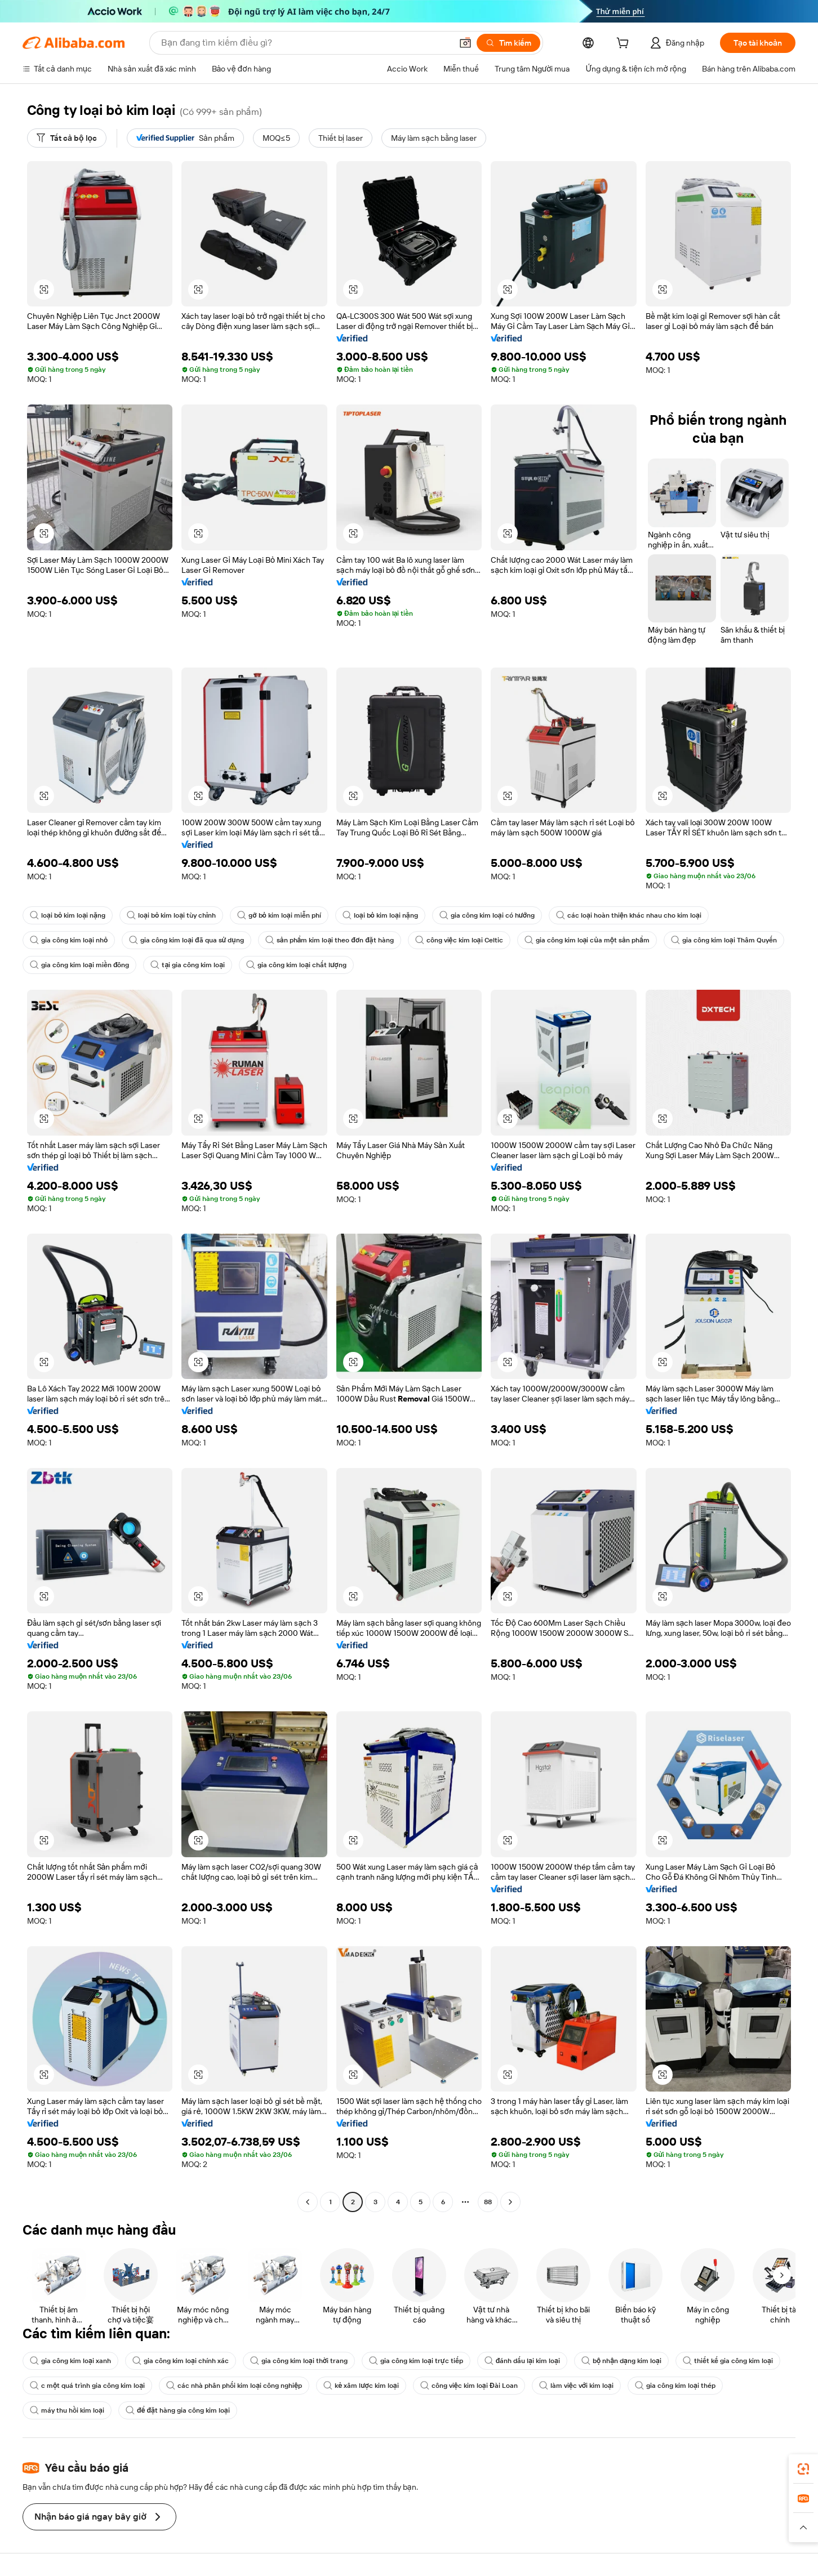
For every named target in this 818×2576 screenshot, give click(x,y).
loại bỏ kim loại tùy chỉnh (171, 915)
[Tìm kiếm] (508, 43)
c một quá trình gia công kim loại (87, 2385)
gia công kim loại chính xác (180, 2360)
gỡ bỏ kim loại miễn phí (279, 915)
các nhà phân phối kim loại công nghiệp (234, 2385)
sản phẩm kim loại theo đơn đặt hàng (329, 940)
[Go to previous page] (307, 2202)
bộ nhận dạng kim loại (621, 2360)
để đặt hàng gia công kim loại (178, 2410)
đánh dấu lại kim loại (522, 2360)
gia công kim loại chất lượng (296, 964)
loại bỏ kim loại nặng (67, 915)
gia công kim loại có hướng (487, 915)
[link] (803, 2469)
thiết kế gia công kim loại (728, 2360)
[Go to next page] (510, 2202)
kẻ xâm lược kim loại (360, 2385)
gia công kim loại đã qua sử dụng (186, 940)
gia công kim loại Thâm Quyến (724, 940)
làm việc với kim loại (576, 2385)
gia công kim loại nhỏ (69, 940)
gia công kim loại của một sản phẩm (587, 940)
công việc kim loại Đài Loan (469, 2385)
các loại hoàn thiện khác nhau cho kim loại (628, 915)
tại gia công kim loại (187, 964)
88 (488, 2202)
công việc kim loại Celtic (459, 940)
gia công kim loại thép (675, 2385)
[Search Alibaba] (305, 43)
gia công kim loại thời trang (299, 2360)
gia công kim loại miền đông (79, 964)
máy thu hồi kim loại (67, 2410)
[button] (465, 43)
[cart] (624, 44)
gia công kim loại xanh (70, 2360)
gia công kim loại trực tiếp (416, 2360)
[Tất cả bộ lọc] (66, 138)
